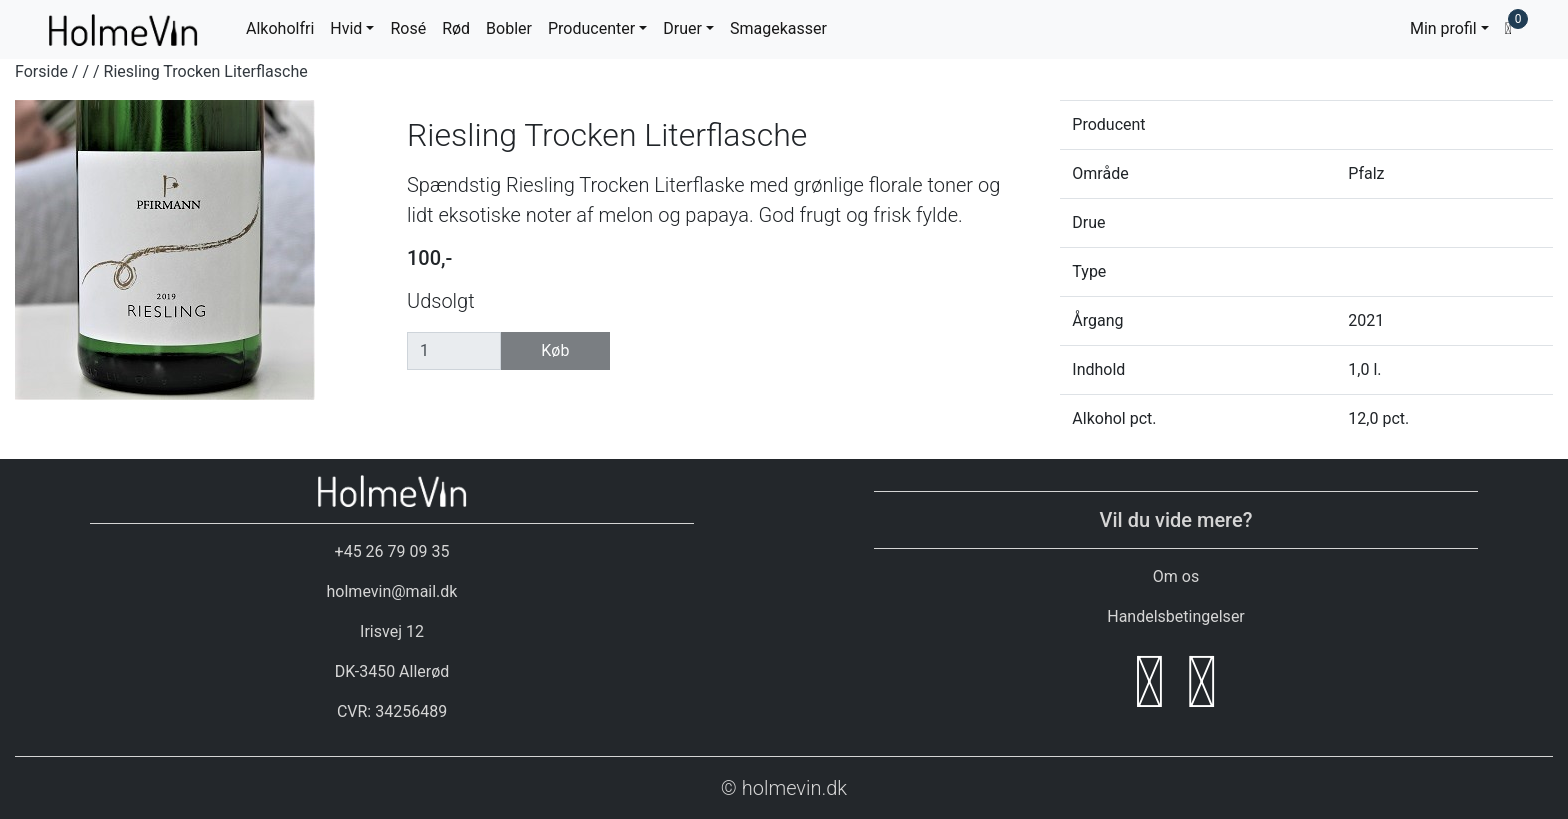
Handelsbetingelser (1176, 616)
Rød (456, 28)
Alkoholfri (280, 28)
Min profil (1443, 28)
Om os (1176, 576)
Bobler (509, 28)
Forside (41, 71)
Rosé (408, 28)
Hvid (346, 28)
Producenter (591, 28)
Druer (682, 28)
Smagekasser (778, 28)
